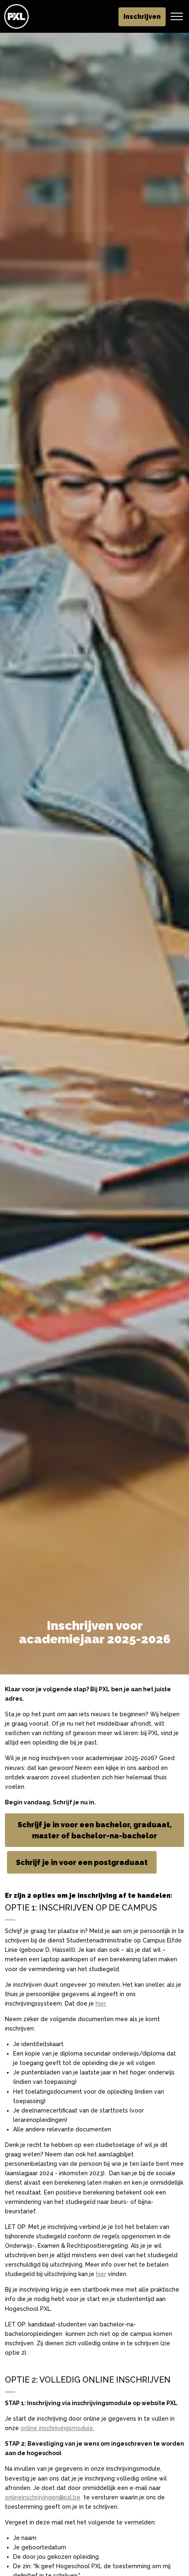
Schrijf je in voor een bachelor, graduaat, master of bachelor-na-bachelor (94, 1830)
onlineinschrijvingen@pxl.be (42, 2497)
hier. (101, 2003)
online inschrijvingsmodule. (57, 2428)
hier (101, 2274)
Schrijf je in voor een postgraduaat (82, 1862)
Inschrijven (142, 16)
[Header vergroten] (176, 16)
